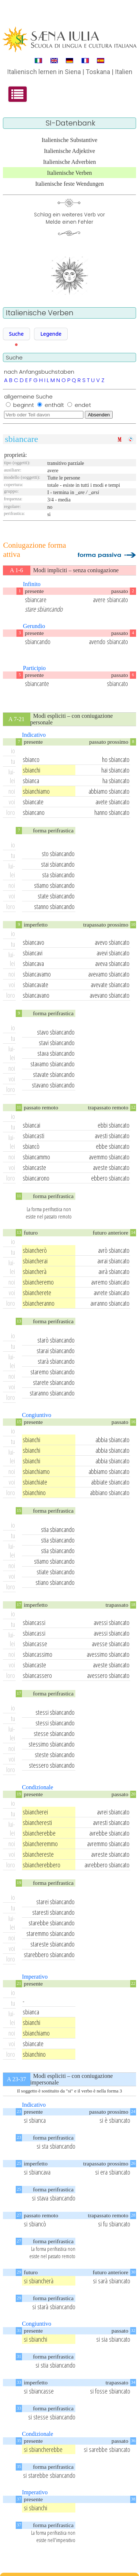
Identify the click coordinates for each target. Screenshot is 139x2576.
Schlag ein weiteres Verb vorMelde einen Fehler (69, 218)
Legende (50, 333)
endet (83, 405)
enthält (55, 405)
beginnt (24, 405)
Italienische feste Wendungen (69, 184)
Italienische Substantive (69, 140)
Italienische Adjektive (69, 151)
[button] (16, 334)
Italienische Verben (69, 173)
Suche (16, 333)
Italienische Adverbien (69, 162)
